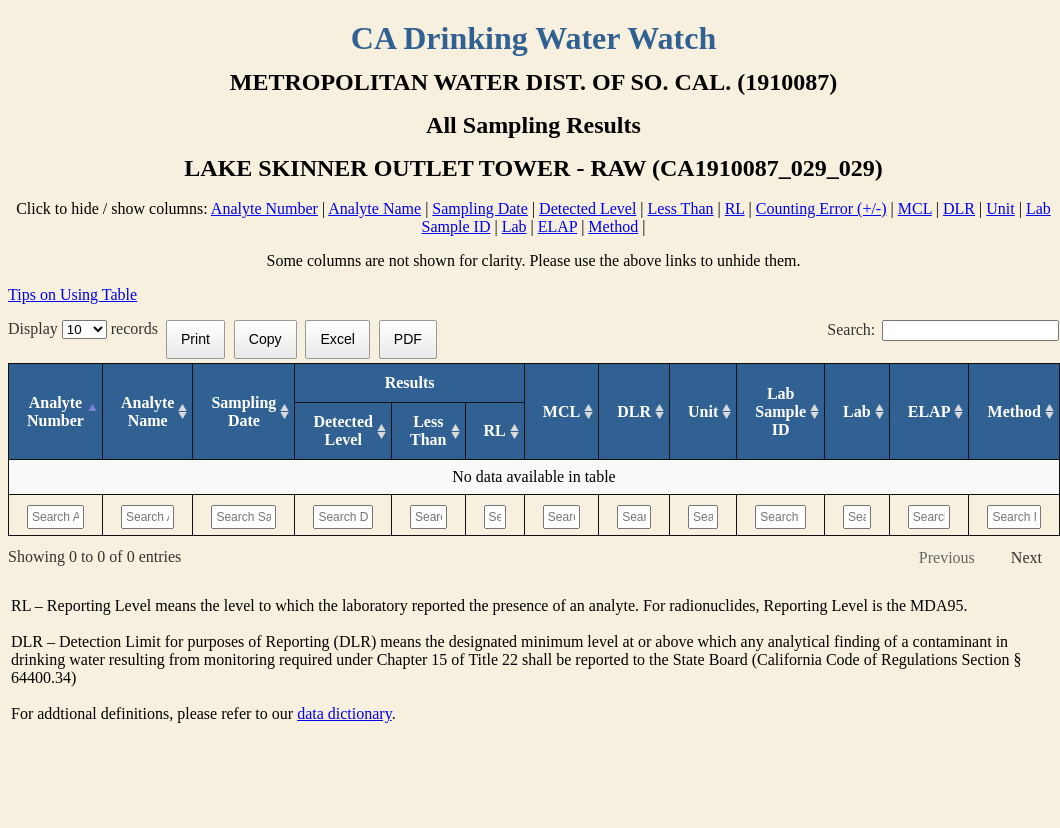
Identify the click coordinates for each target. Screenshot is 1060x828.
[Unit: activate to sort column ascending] (703, 412)
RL (735, 208)
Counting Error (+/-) (821, 208)
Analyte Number (264, 208)
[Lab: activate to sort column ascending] (857, 412)
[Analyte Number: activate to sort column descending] (56, 412)
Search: (943, 329)
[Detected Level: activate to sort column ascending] (343, 431)
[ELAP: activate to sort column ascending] (929, 412)
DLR (959, 208)
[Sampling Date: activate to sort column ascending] (244, 412)
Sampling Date (480, 208)
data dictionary (344, 713)
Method (613, 226)
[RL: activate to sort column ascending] (494, 431)
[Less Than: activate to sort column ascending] (428, 431)
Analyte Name (374, 208)
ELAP (557, 226)
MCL (915, 208)
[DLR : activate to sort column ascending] (634, 412)
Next (1026, 557)
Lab (514, 226)
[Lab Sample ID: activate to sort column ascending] (781, 412)
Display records (87, 328)
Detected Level (587, 208)
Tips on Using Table (72, 294)
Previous (947, 557)
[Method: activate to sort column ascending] (1014, 412)
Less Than (681, 208)
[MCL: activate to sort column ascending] (561, 412)
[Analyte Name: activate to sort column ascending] (147, 412)
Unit (1000, 208)
